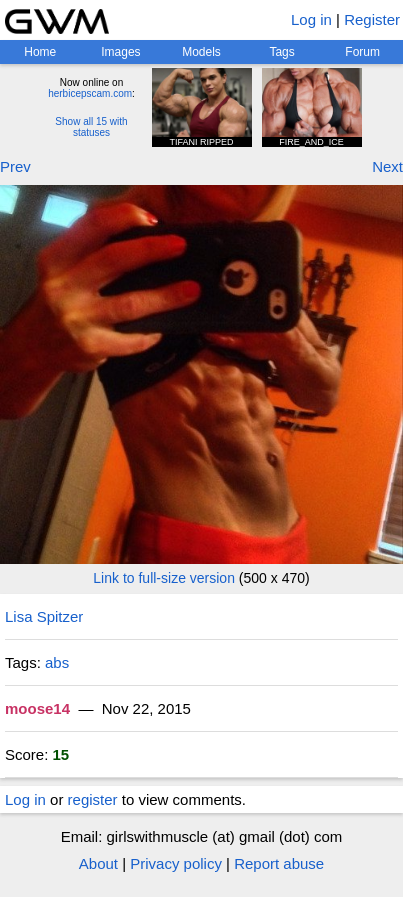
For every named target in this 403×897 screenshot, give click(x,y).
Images (120, 52)
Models (201, 52)
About (98, 863)
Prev (15, 166)
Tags (281, 52)
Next (387, 166)
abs (57, 662)
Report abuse (279, 863)
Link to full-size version (164, 578)
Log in (311, 19)
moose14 (37, 708)
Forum (362, 52)
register (93, 799)
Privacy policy (176, 863)
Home (40, 52)
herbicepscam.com (90, 93)
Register (372, 19)
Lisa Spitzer (44, 616)
